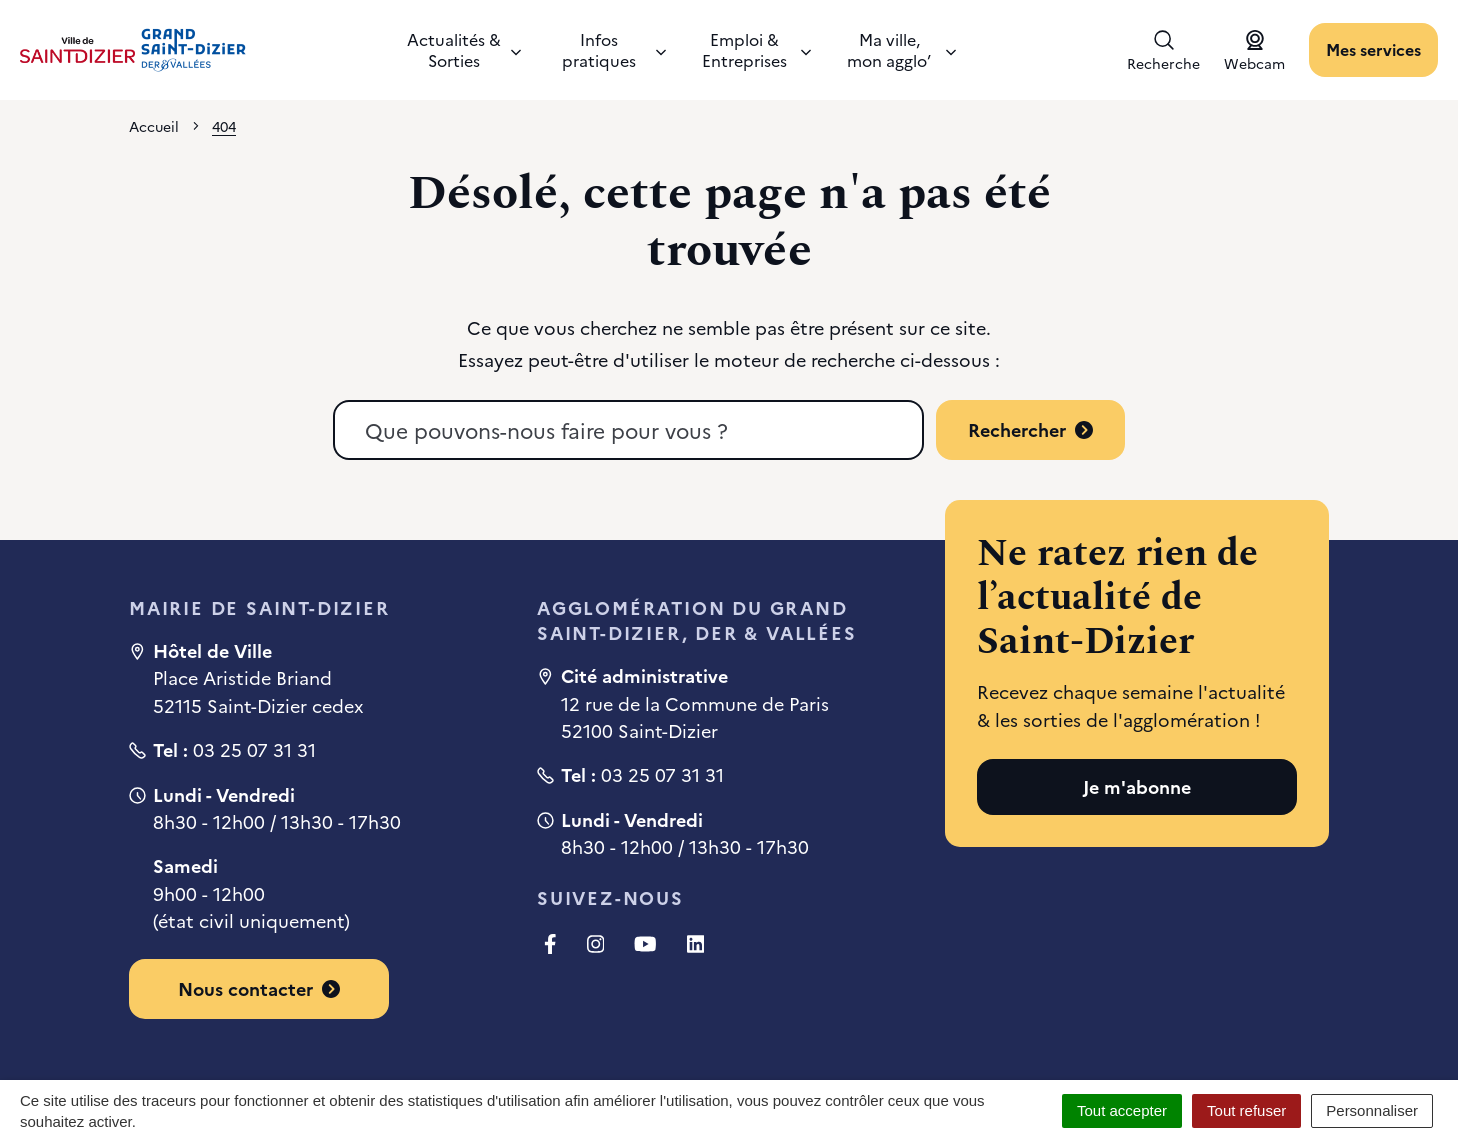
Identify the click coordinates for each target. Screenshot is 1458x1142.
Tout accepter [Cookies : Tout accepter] (1122, 1110)
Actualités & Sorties (464, 49)
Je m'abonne (1137, 786)
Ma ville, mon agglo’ (901, 49)
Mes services (1373, 49)
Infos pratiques (614, 49)
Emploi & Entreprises (756, 49)
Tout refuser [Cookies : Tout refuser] (1246, 1110)
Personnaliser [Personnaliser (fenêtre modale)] (1372, 1110)
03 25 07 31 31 (254, 749)
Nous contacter (259, 988)
